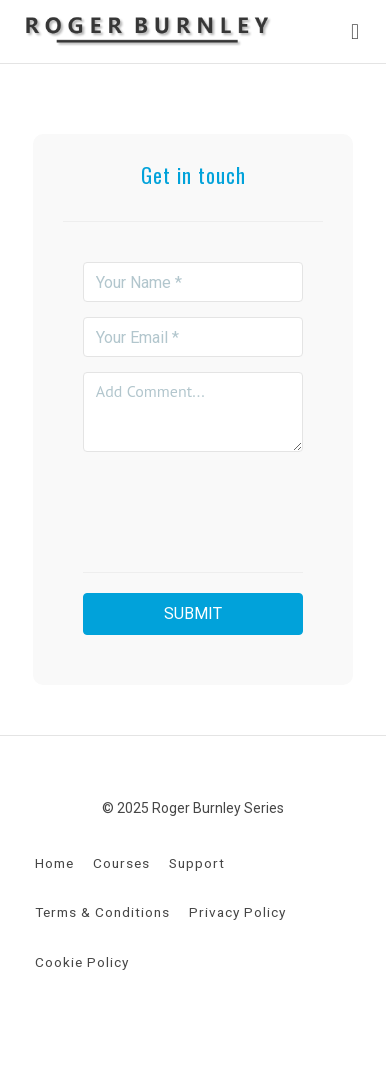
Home (54, 863)
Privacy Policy (237, 912)
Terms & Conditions (102, 912)
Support (197, 863)
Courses (121, 863)
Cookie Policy (82, 962)
